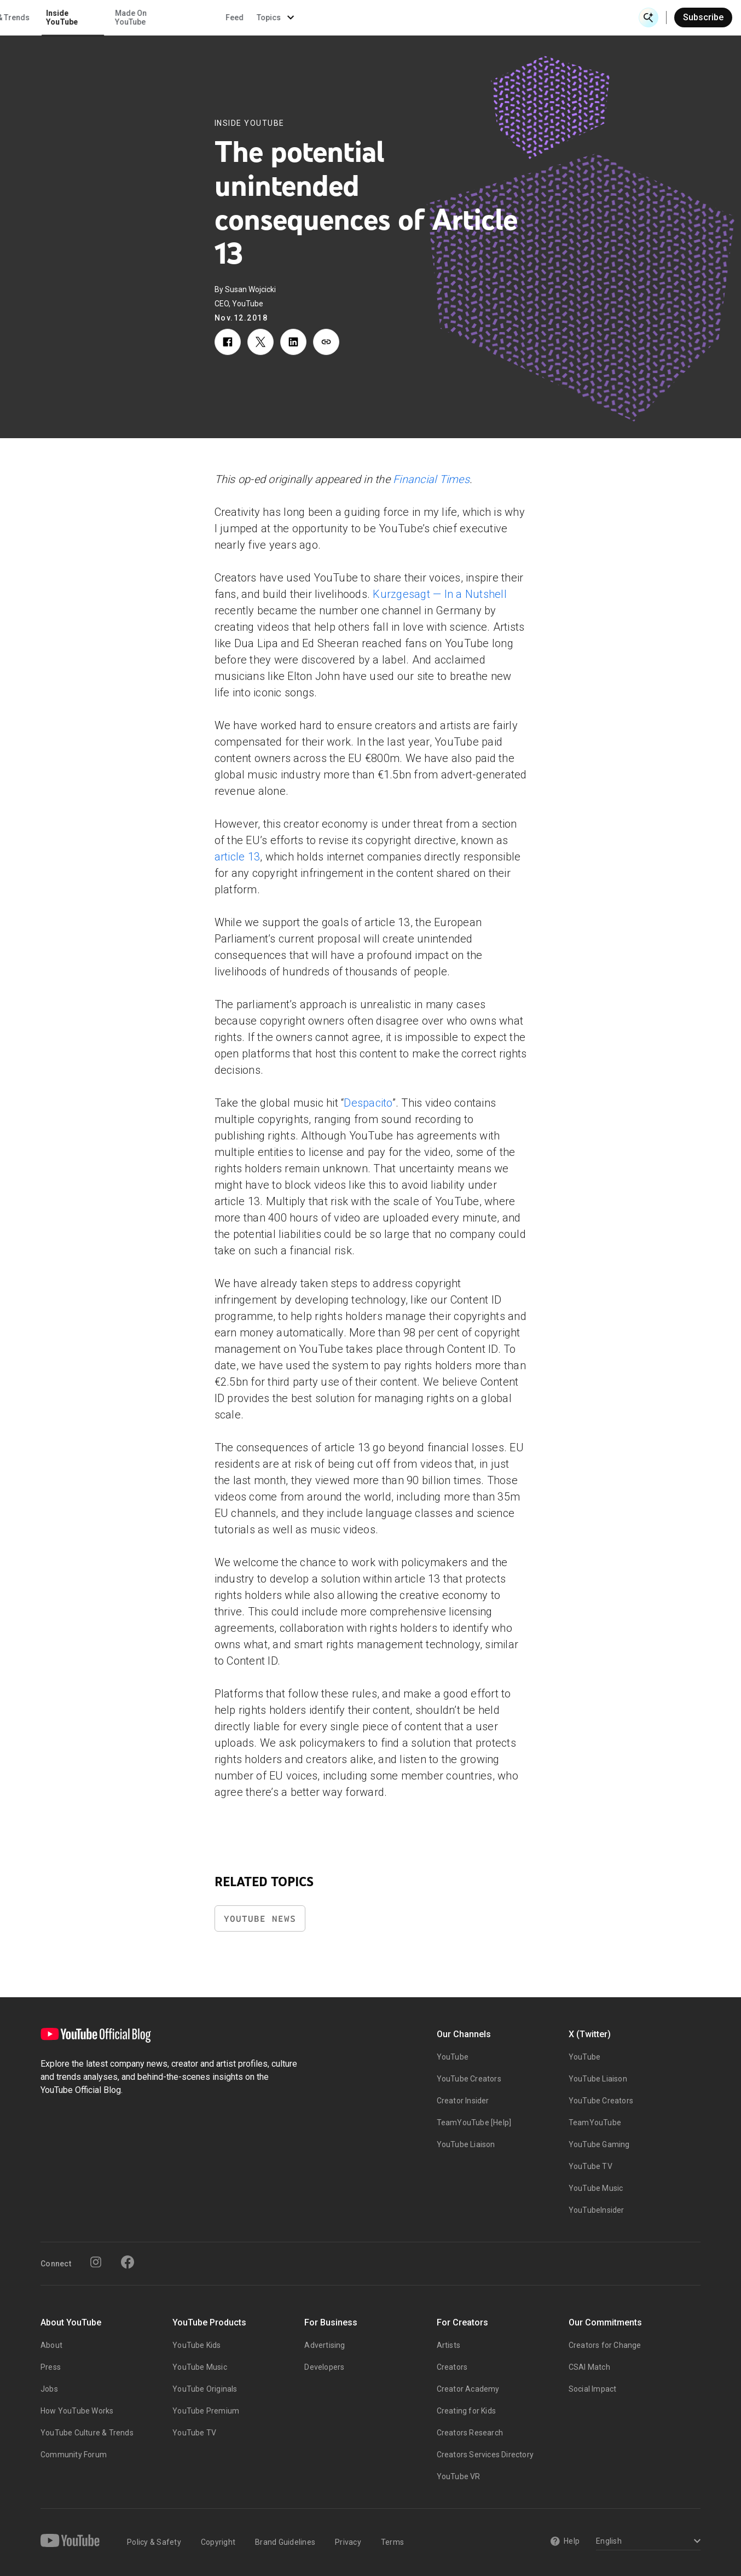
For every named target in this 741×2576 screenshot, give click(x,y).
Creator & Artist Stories (248, 17)
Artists (448, 2345)
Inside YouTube (397, 17)
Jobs (49, 2389)
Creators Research (470, 2432)
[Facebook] (127, 2262)
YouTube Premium (205, 2410)
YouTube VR (459, 2476)
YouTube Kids (196, 2345)
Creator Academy (468, 2389)
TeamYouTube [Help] (474, 2122)
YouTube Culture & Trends (87, 2432)
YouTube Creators (469, 2078)
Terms (392, 2542)
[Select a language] (646, 2542)
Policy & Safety (154, 2542)
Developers (324, 2367)
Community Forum (73, 2454)
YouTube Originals (204, 2389)
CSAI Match (589, 2367)
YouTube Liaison (466, 2144)
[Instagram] (95, 2262)
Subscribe (703, 17)
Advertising (324, 2345)
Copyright (218, 2542)
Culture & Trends (335, 17)
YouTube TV (590, 2166)
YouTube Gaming (599, 2144)
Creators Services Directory (485, 2454)
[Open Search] (648, 17)
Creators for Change (605, 2345)
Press (50, 2367)
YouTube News (260, 1919)
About (51, 2345)
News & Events (154, 17)
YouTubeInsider (596, 2210)
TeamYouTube (595, 2122)
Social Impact (593, 2389)
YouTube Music (596, 2188)
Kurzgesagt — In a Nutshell (440, 594)
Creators (452, 2367)
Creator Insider (463, 2100)
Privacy (348, 2542)
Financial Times (431, 479)
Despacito (368, 1102)
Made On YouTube (466, 17)
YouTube (452, 2056)
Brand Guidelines (285, 2542)
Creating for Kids (466, 2410)
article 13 (237, 856)
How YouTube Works (76, 2410)
